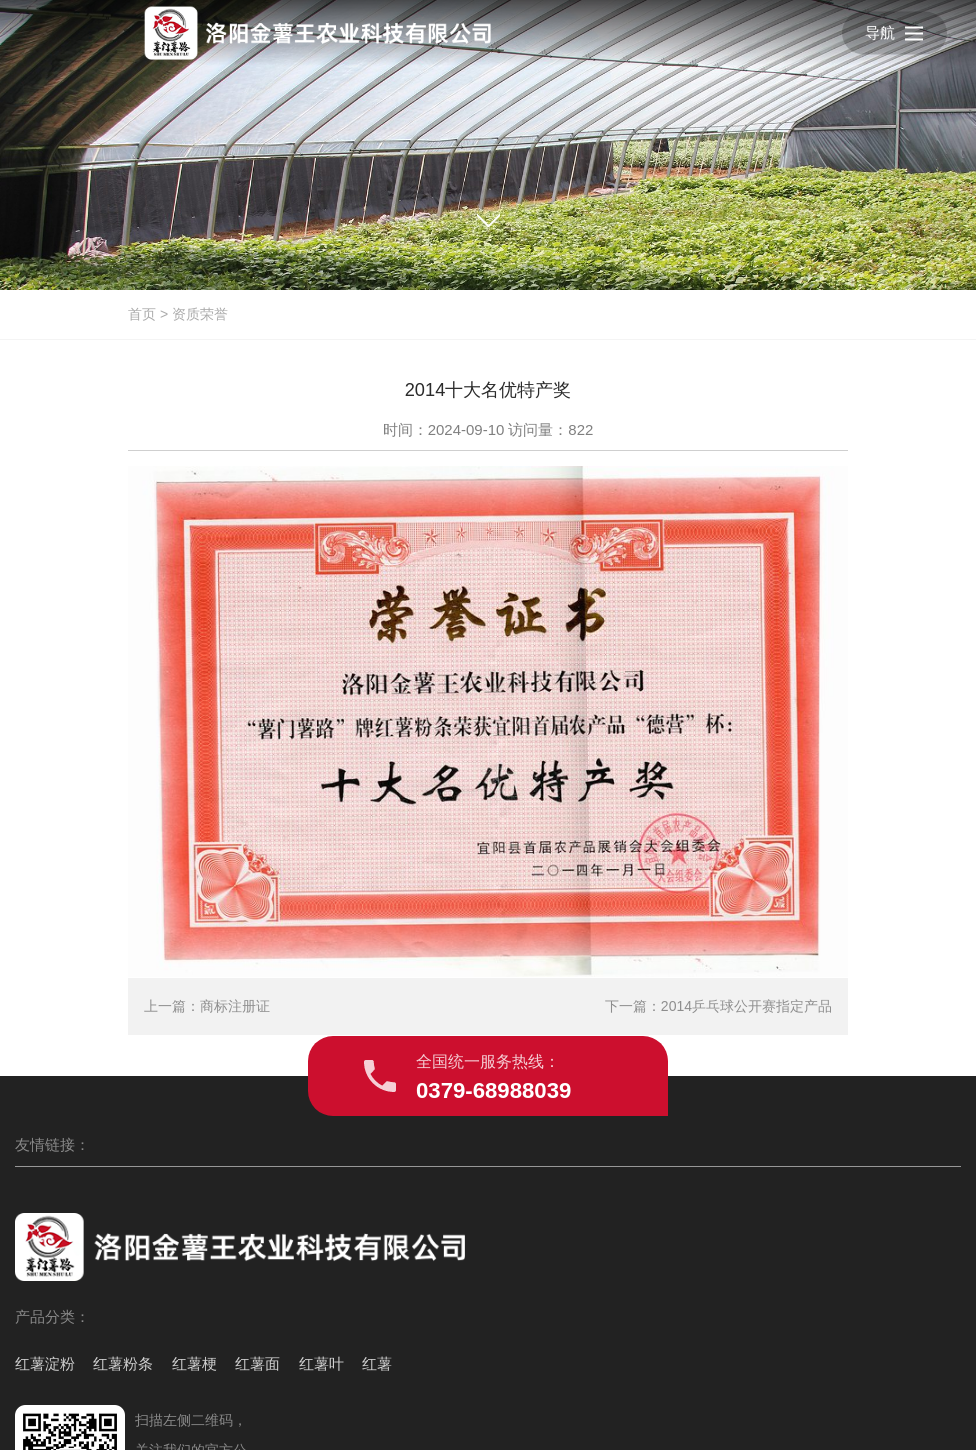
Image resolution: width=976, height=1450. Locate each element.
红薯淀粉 (45, 1306)
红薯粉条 (111, 1306)
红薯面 (221, 1306)
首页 (142, 314)
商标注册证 (235, 1030)
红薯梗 (170, 1306)
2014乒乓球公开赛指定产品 (746, 1030)
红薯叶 (273, 1306)
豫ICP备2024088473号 (655, 1413)
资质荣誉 (200, 314)
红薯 (30, 1348)
